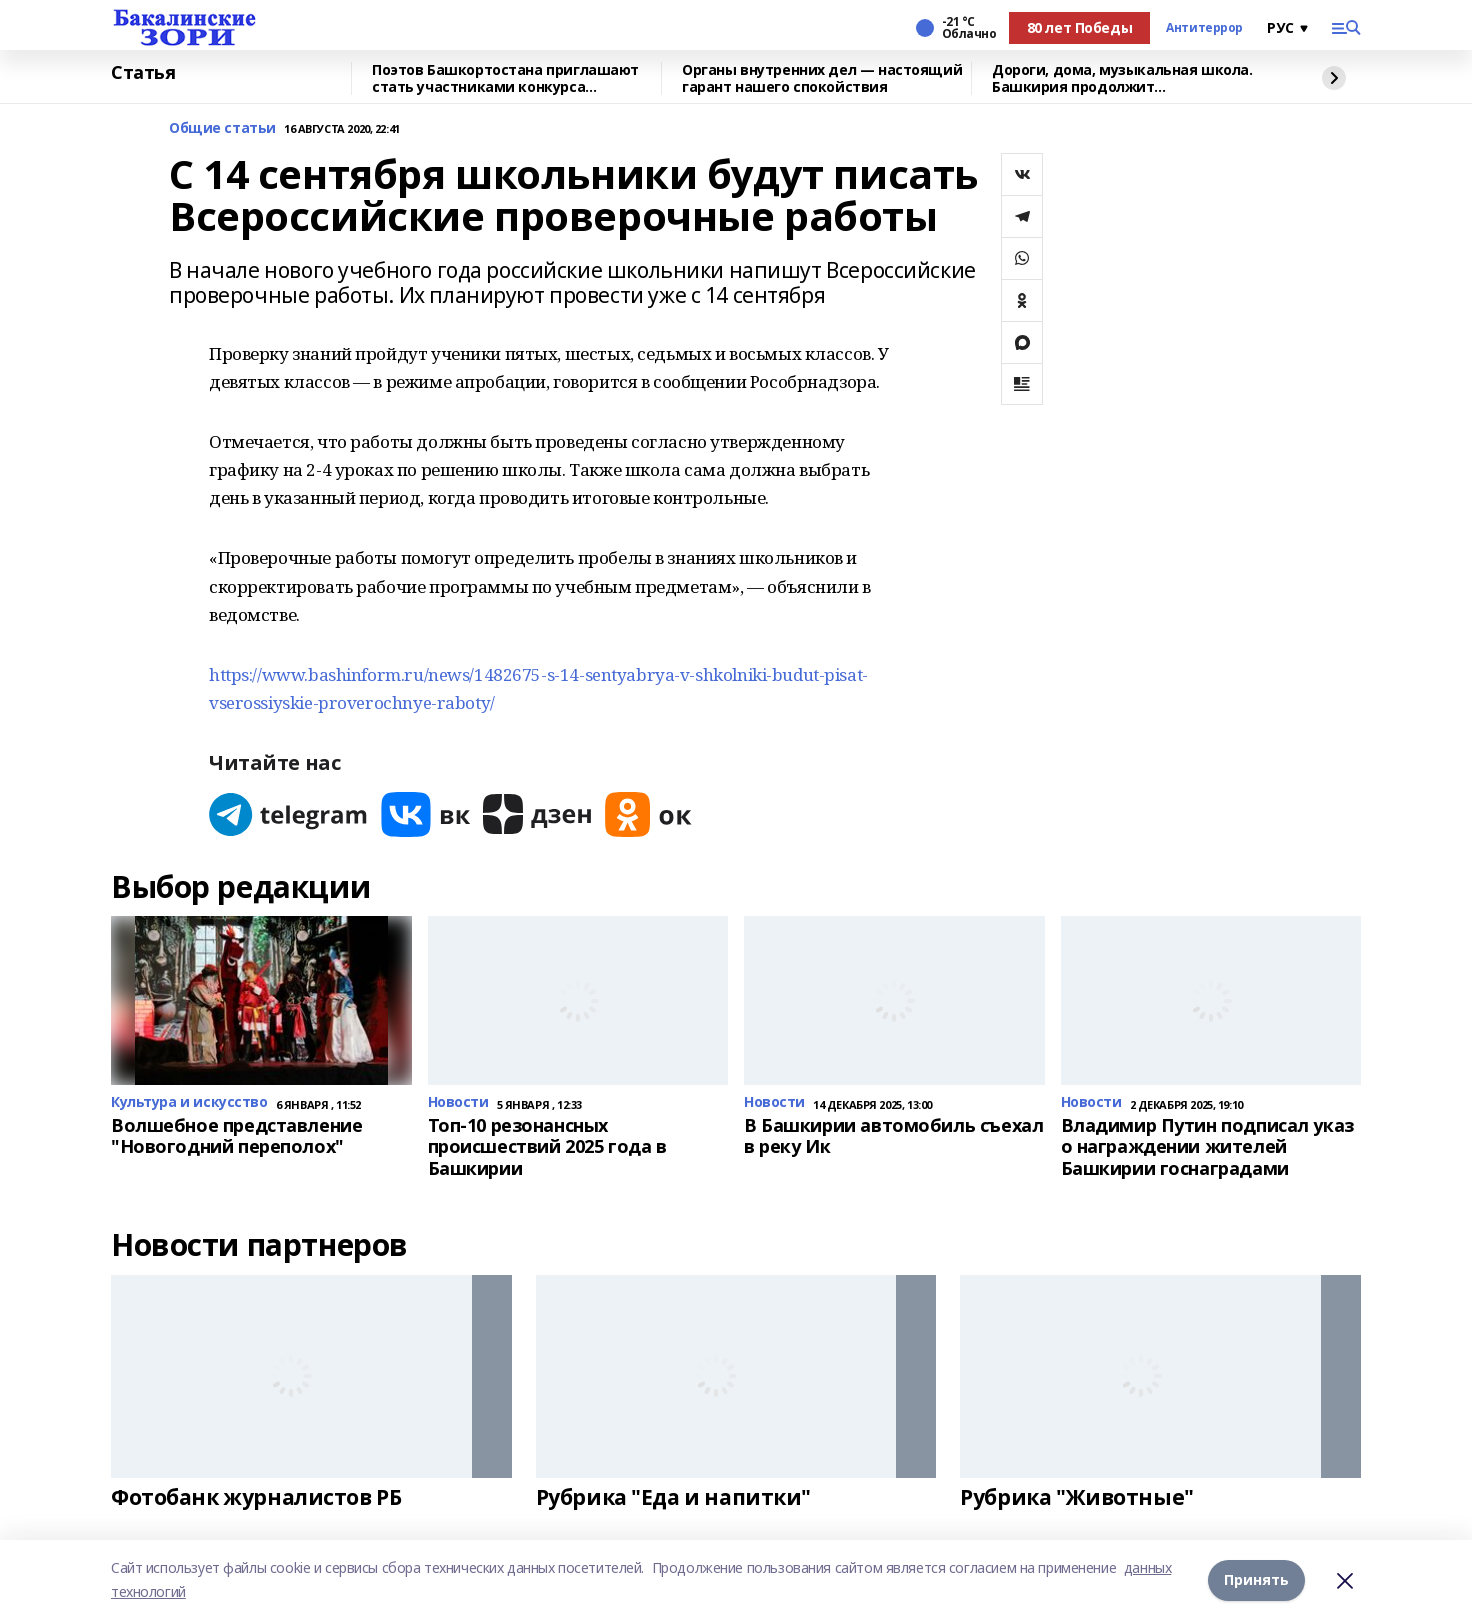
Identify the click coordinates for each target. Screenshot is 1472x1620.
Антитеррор (1204, 28)
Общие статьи (222, 128)
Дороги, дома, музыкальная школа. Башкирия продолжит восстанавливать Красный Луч (1122, 78)
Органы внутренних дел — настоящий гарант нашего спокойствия (822, 78)
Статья (143, 73)
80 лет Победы (1080, 27)
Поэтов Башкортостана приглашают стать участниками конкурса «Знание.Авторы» (505, 78)
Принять (1256, 1579)
